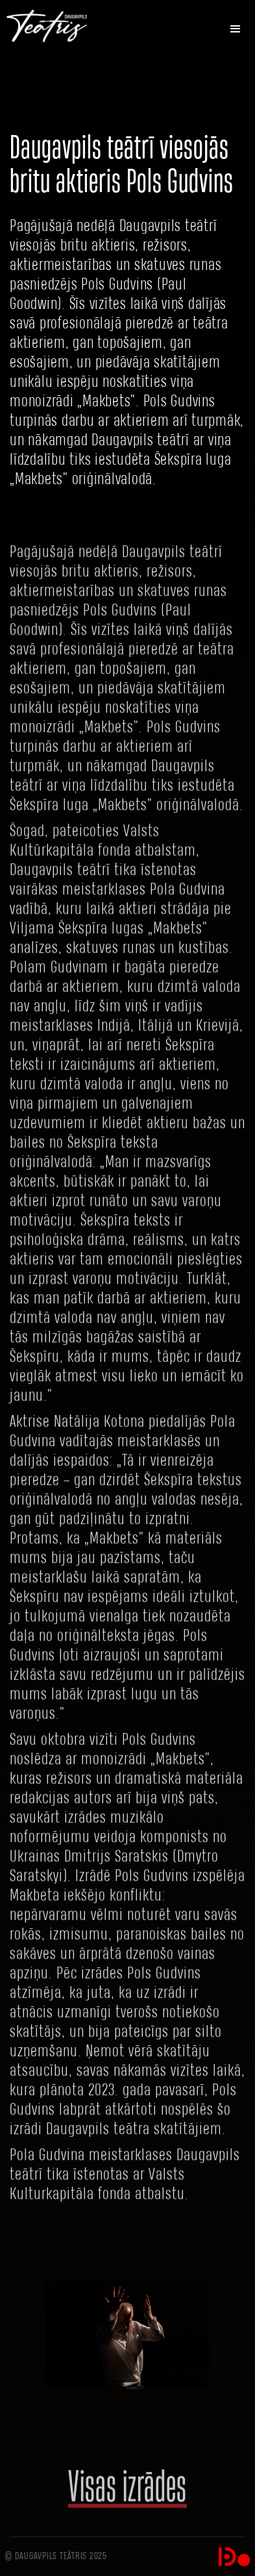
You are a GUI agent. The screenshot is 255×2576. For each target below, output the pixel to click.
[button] (235, 29)
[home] (57, 26)
